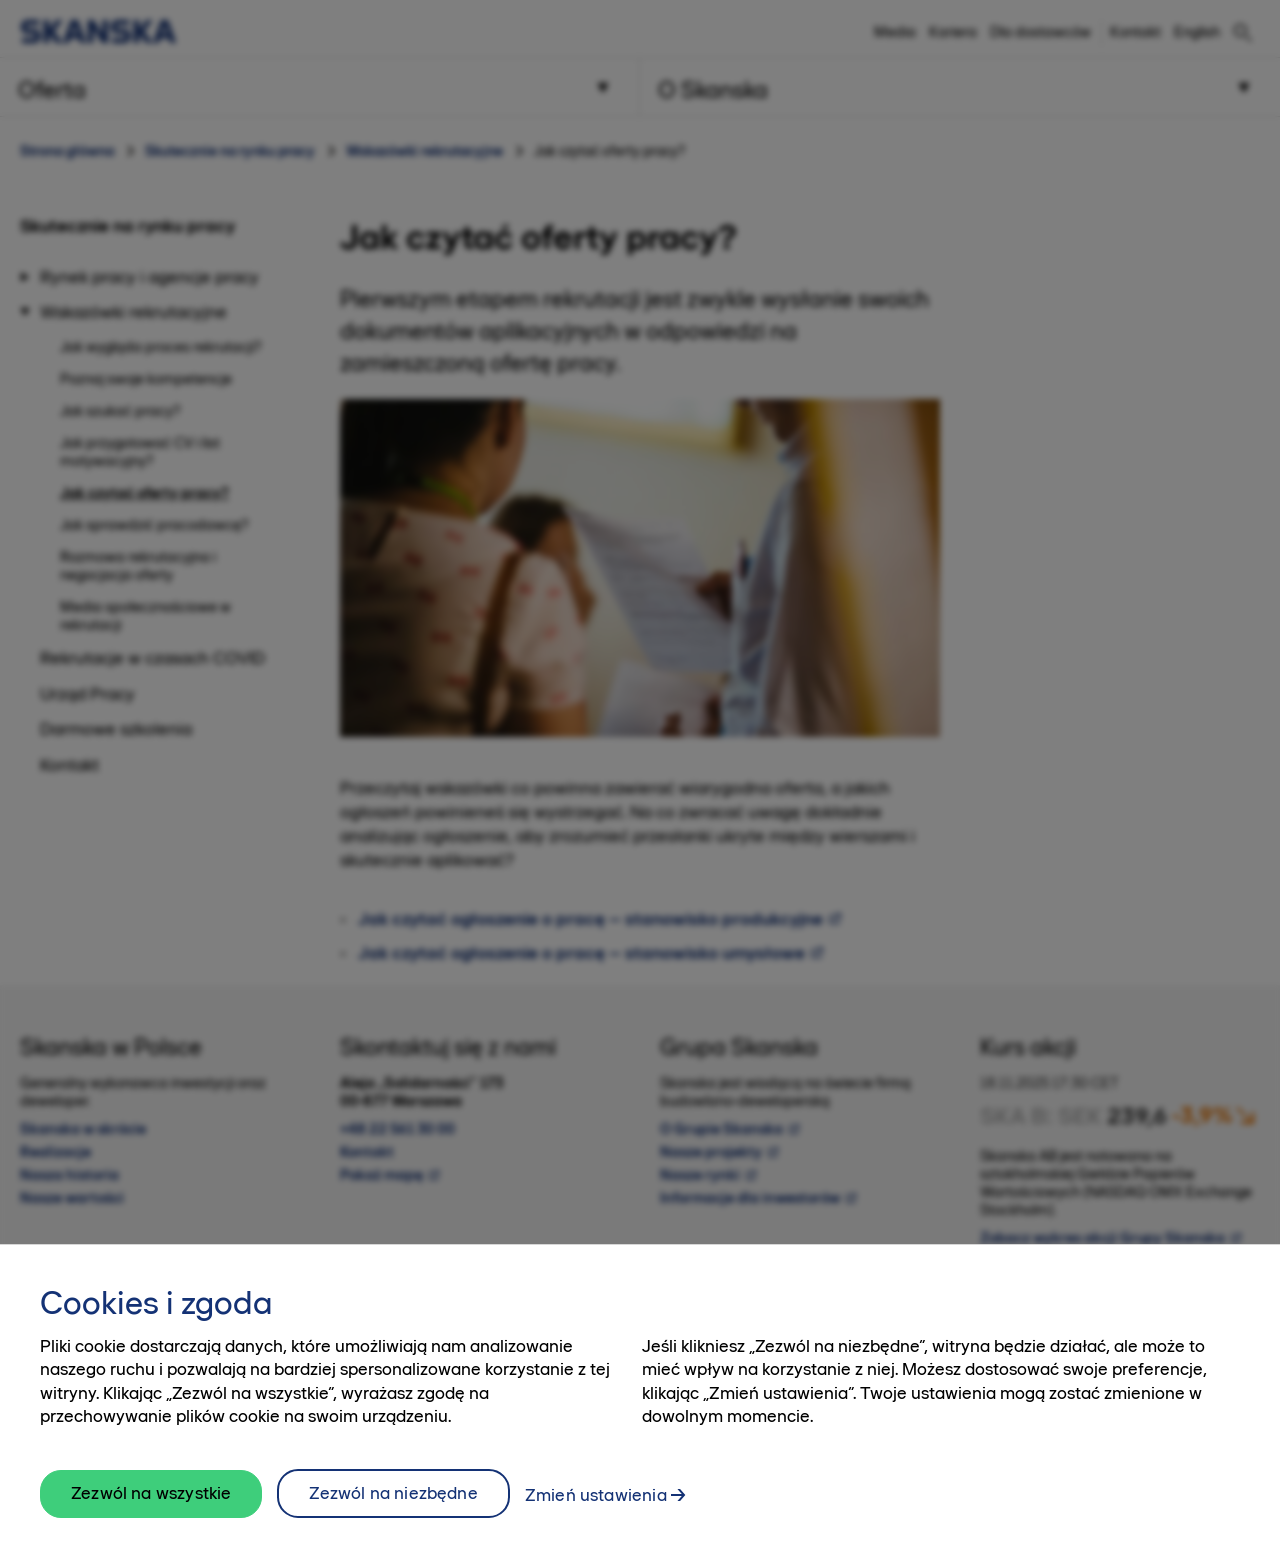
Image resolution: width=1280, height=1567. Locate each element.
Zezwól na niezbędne (393, 1513)
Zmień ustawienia (596, 1515)
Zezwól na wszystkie (151, 1514)
